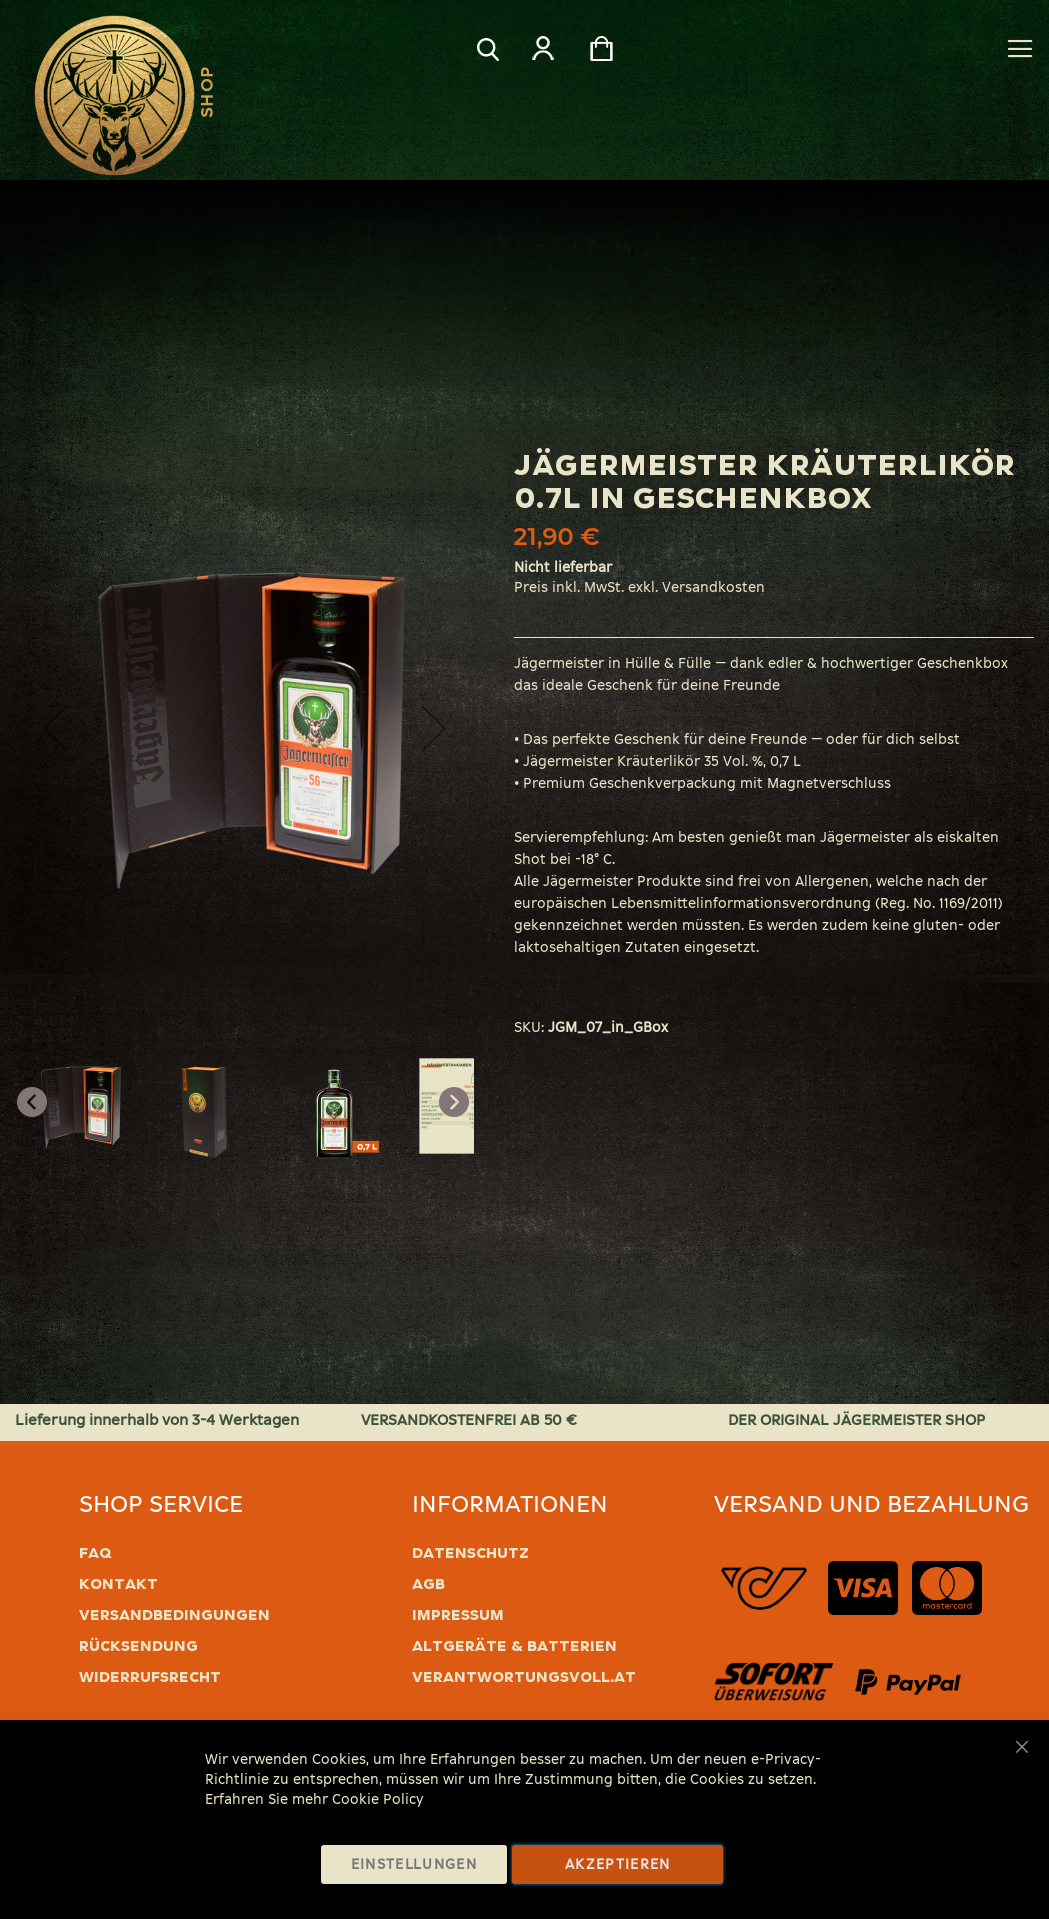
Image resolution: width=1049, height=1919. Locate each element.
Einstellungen (414, 1864)
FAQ (95, 1553)
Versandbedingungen (174, 1615)
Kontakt (118, 1584)
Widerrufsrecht (150, 1677)
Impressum (458, 1615)
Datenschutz (470, 1553)
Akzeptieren (618, 1864)
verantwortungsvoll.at (524, 1677)
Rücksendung (138, 1646)
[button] (55, 728)
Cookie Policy (378, 1799)
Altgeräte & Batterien (514, 1646)
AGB (428, 1584)
